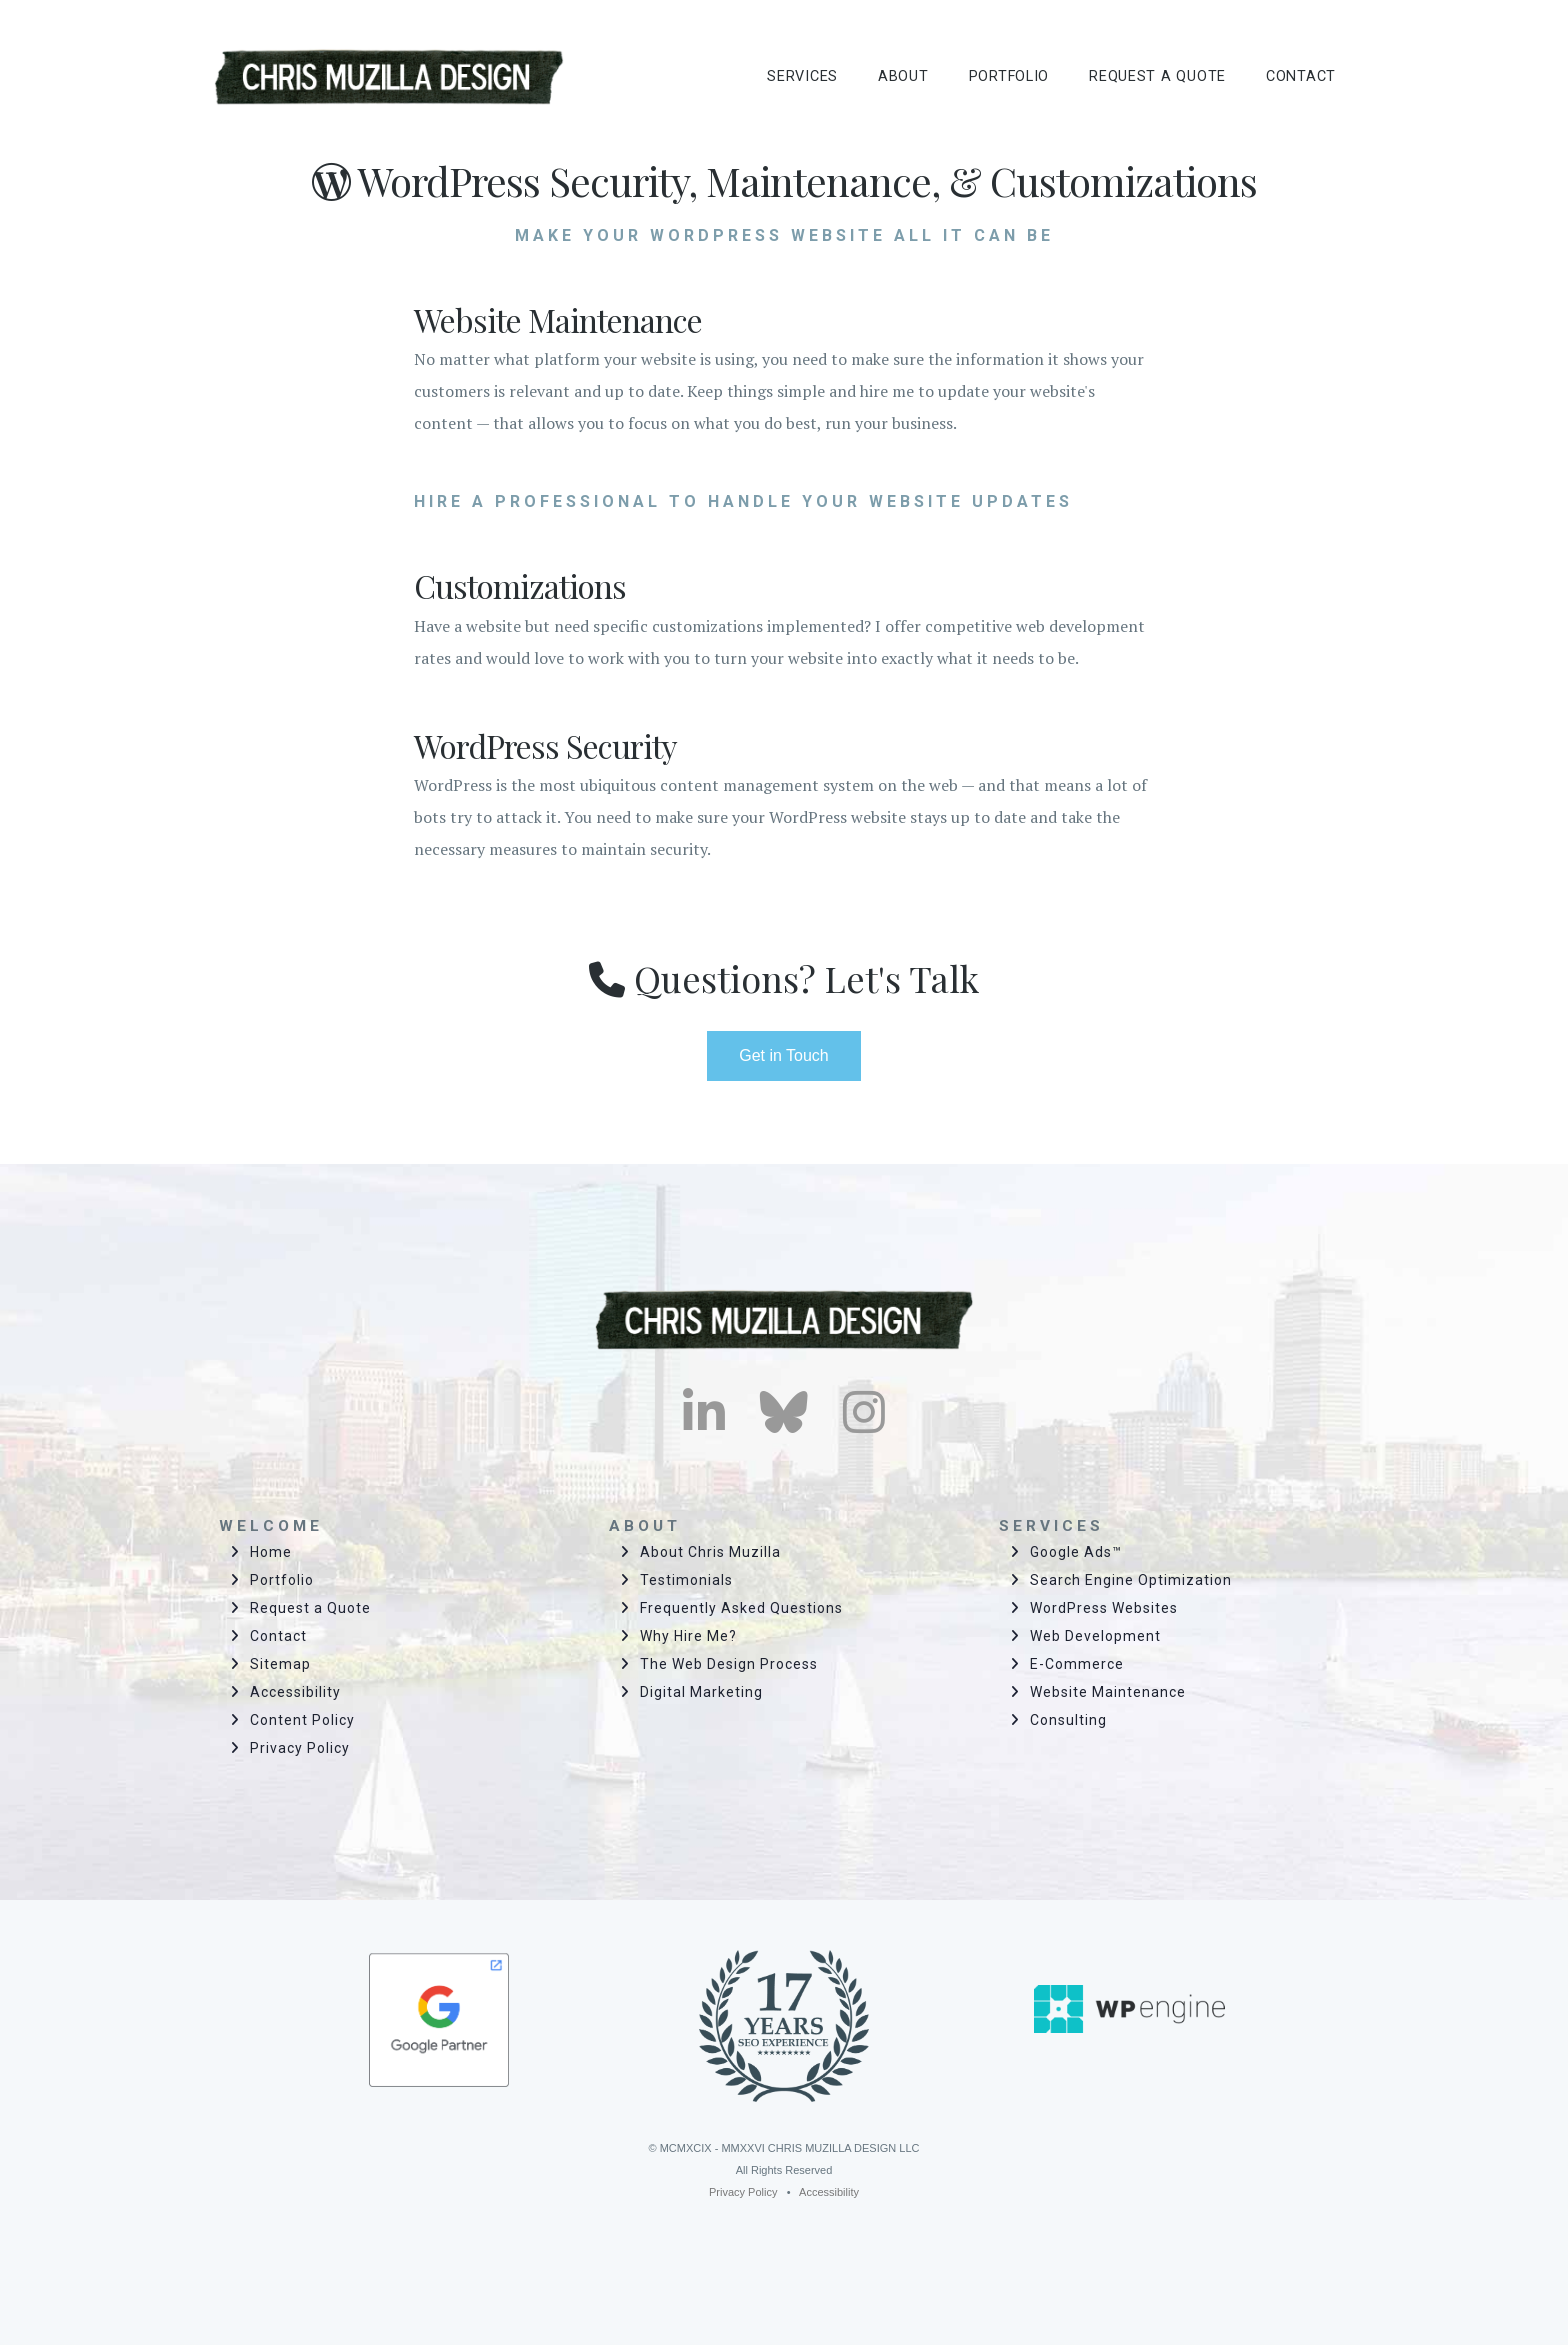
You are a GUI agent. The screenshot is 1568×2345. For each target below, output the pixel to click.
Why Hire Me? (688, 1636)
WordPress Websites (1104, 1608)
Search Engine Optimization (1131, 1580)
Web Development (1095, 1636)
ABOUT (903, 76)
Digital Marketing (701, 1692)
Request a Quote (310, 1608)
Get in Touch (784, 1055)
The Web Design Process (729, 1664)
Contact (278, 1636)
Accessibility (295, 1692)
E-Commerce (1077, 1664)
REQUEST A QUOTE (1157, 76)
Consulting (1068, 1720)
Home (271, 1552)
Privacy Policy (300, 1748)
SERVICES (802, 76)
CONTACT (1301, 76)
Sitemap (280, 1664)
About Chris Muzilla (710, 1552)
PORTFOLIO (1009, 76)
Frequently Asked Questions (741, 1608)
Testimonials (686, 1580)
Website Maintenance (1108, 1692)
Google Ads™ (1076, 1552)
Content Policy (302, 1720)
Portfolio (282, 1580)
